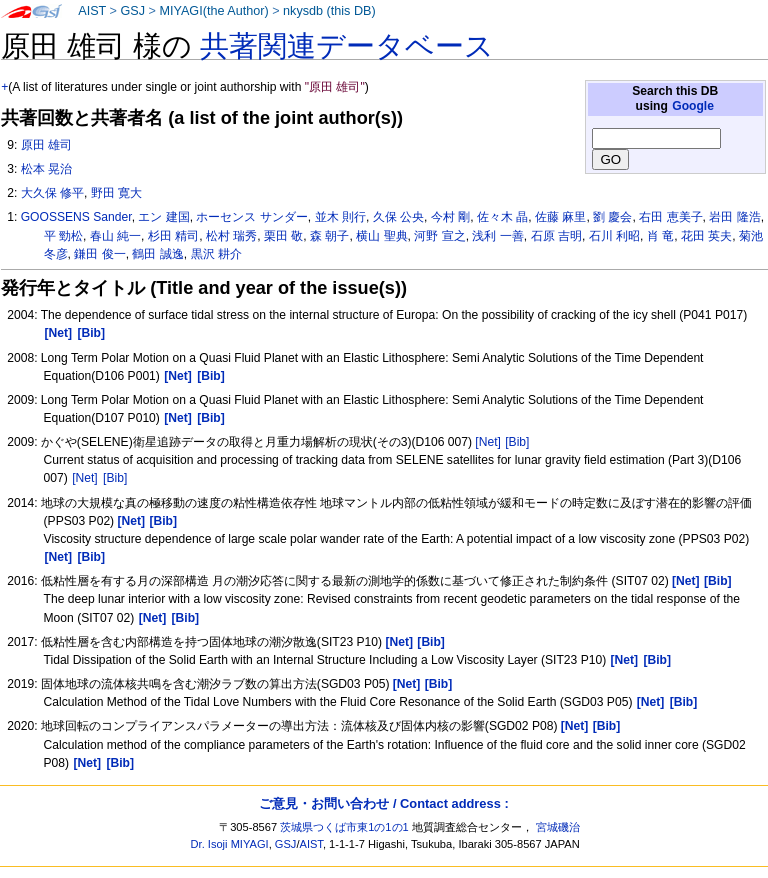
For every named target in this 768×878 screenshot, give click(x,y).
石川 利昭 (614, 236)
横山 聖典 (381, 236)
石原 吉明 (556, 236)
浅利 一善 (497, 236)
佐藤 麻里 (560, 217)
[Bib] (517, 442)
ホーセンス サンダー (251, 217)
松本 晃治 (46, 169)
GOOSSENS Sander (76, 217)
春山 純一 (115, 236)
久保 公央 (398, 217)
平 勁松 (63, 236)
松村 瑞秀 (231, 236)
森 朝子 (329, 236)
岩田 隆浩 (734, 217)
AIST (92, 11)
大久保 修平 (52, 193)
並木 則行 (340, 217)
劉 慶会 (612, 217)
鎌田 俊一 (99, 254)
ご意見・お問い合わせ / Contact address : (383, 803)
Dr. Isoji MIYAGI (230, 844)
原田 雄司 (46, 145)
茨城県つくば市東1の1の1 (344, 827)
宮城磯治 (558, 827)
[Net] (488, 442)
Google (693, 106)
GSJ (132, 11)
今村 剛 (450, 217)
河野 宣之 (439, 236)
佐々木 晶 (502, 217)
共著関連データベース (347, 46)
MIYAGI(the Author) (213, 11)
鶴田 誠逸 (157, 254)
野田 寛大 (116, 193)
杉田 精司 (173, 236)
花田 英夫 (706, 236)
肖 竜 (660, 236)
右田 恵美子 (670, 217)
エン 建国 (163, 217)
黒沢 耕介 (216, 254)
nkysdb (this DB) (329, 11)
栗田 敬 (283, 236)
